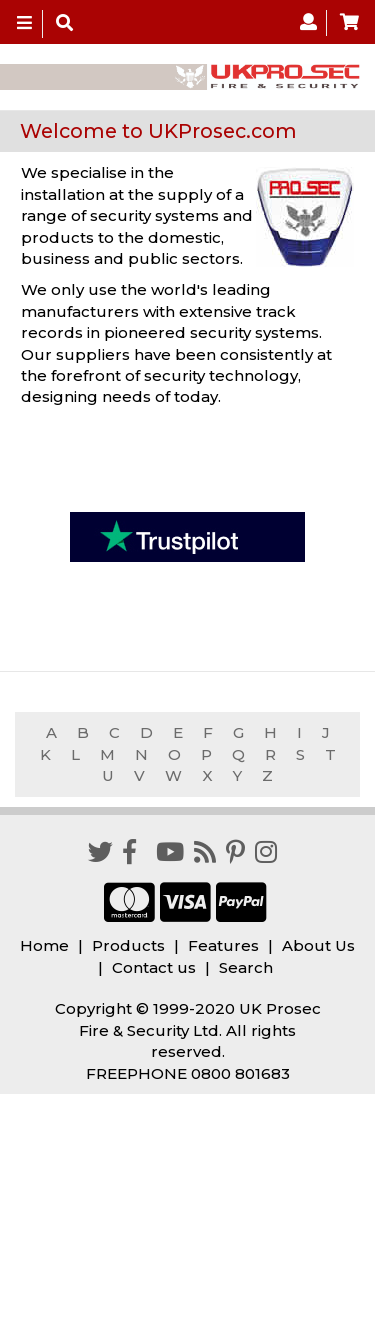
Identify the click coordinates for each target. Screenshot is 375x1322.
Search (246, 967)
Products (128, 945)
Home (44, 945)
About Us (318, 945)
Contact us (154, 967)
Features (223, 945)
